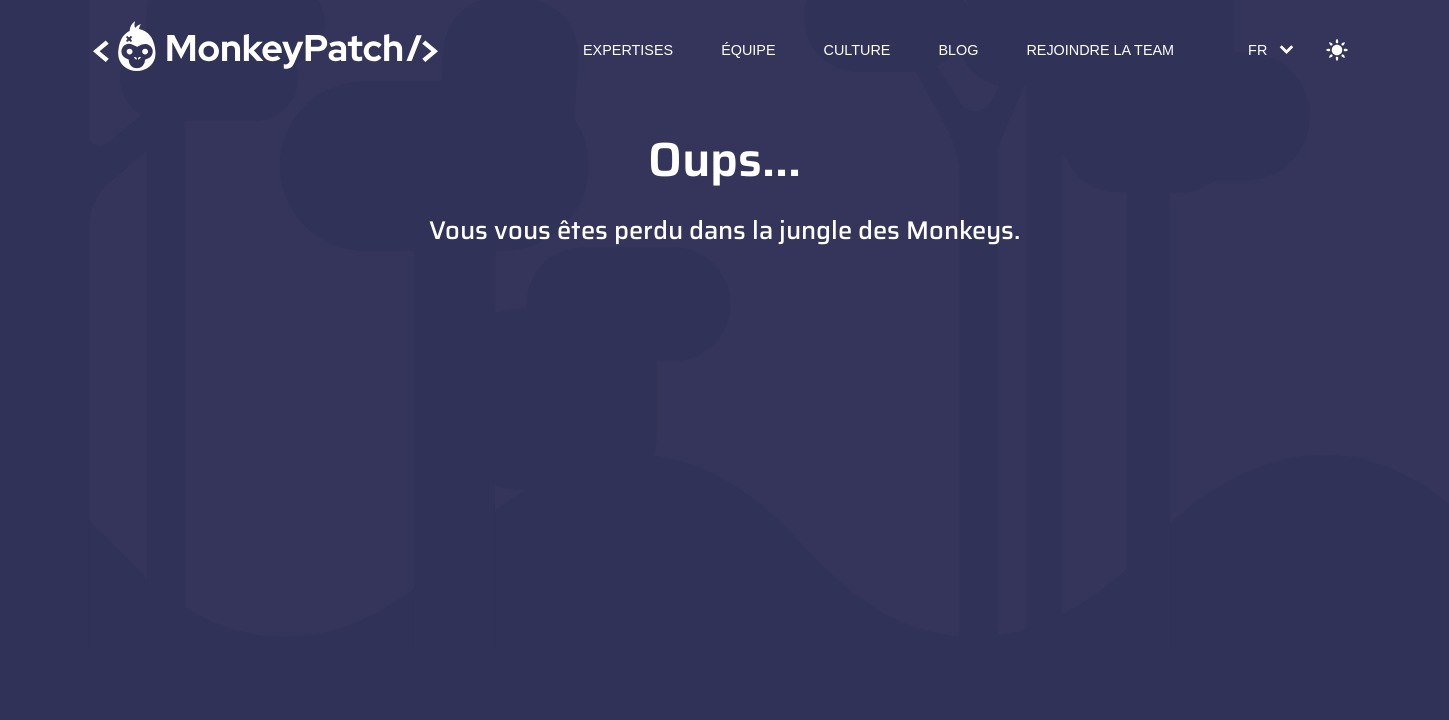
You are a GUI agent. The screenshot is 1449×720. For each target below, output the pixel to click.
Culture (857, 50)
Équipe (748, 50)
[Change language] (1269, 50)
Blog (958, 50)
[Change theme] (1337, 50)
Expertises (628, 50)
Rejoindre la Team (1100, 50)
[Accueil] (266, 50)
